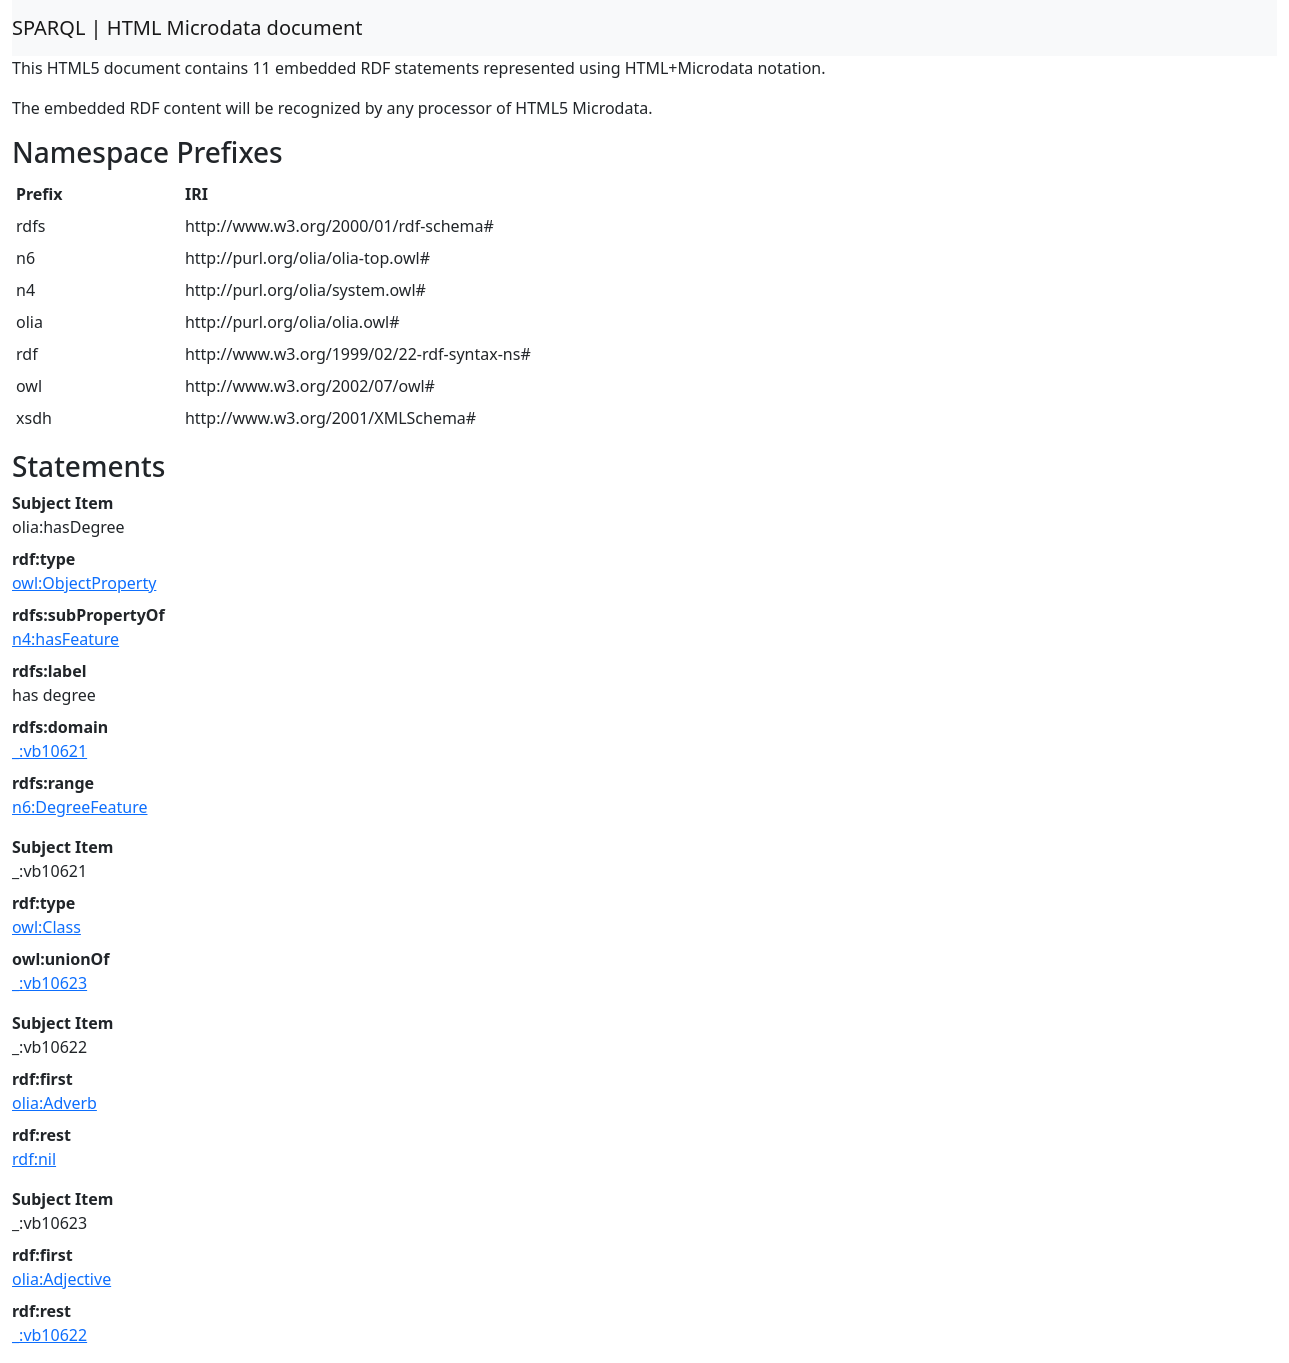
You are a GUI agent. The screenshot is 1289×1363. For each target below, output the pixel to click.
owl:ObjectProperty (84, 583)
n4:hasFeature (65, 639)
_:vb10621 (49, 751)
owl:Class (46, 927)
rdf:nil (34, 1159)
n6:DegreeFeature (80, 807)
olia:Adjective (61, 1279)
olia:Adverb (54, 1103)
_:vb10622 (49, 1335)
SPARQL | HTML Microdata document (187, 27)
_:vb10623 (49, 983)
